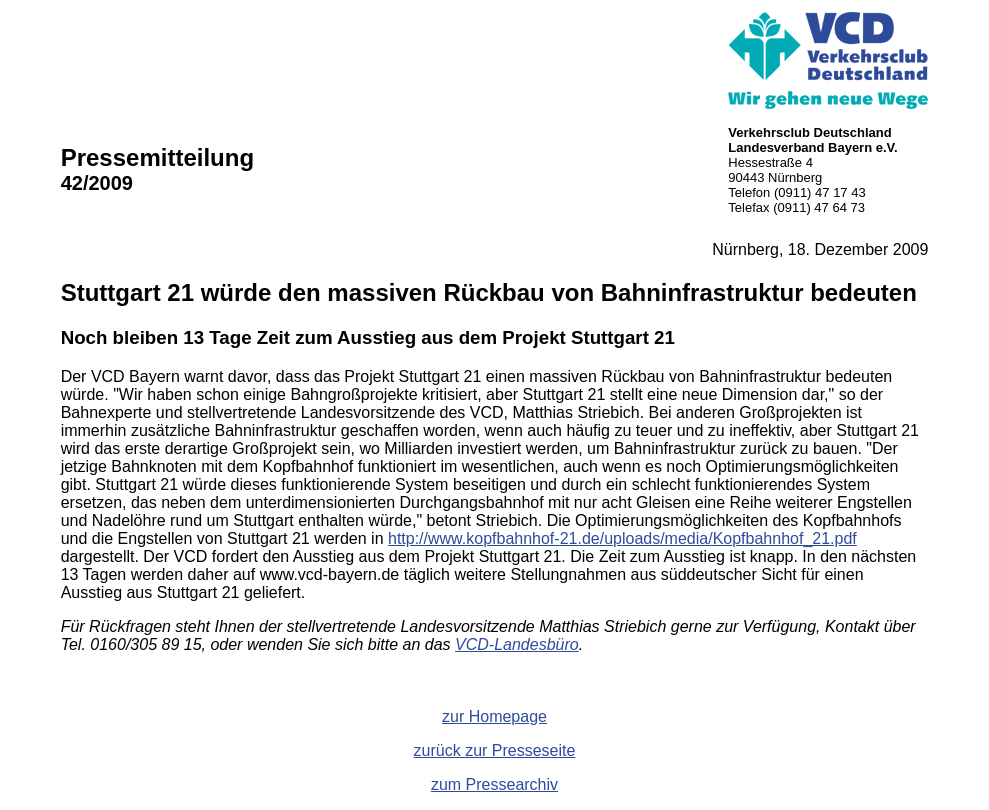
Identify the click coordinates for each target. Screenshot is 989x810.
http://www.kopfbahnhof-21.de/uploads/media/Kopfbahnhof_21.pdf (622, 538)
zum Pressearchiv (494, 784)
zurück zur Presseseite (495, 750)
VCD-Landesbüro (517, 644)
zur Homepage (494, 716)
